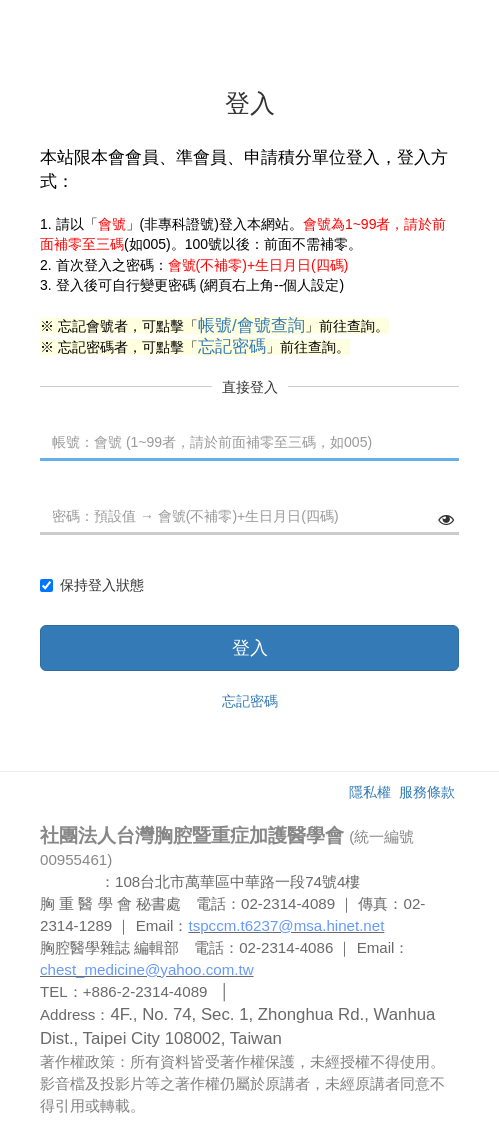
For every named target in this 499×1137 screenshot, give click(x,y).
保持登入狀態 (92, 585)
